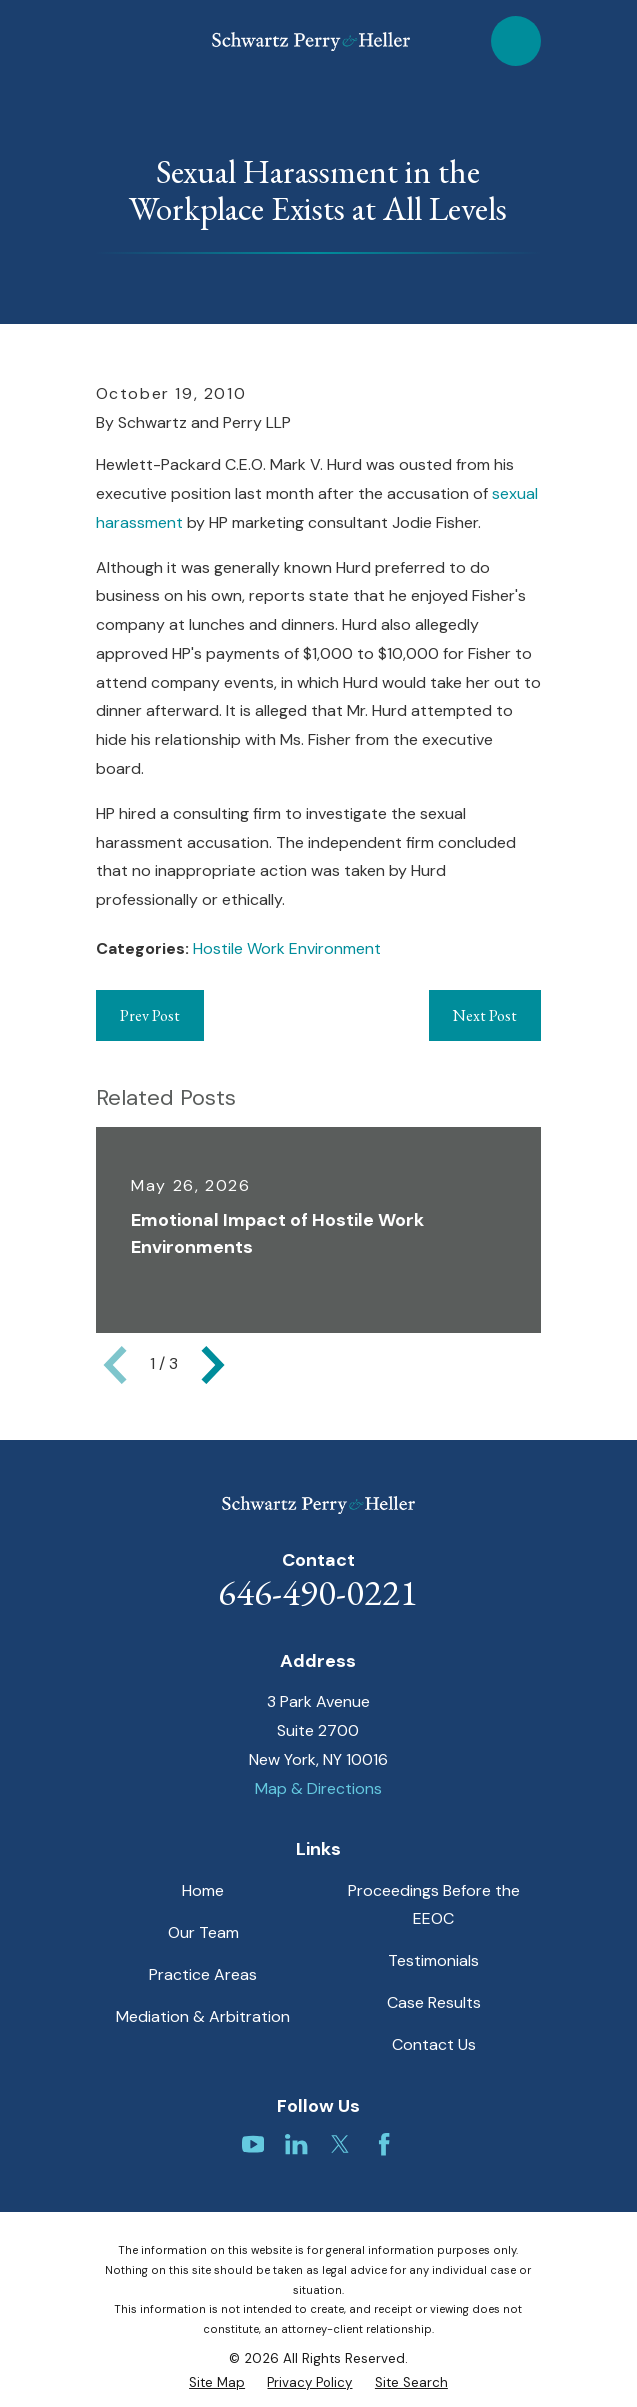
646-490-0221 (318, 1592)
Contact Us (434, 2044)
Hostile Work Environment (287, 948)
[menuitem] (217, 2383)
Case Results (434, 2002)
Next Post (485, 1015)
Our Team (203, 1932)
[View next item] (213, 1365)
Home (203, 1890)
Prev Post (150, 1015)
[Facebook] (384, 2144)
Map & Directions (318, 1788)
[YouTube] (253, 2144)
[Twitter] (340, 2144)
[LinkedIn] (296, 2144)
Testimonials (433, 1960)
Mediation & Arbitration (203, 2016)
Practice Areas (203, 1974)
